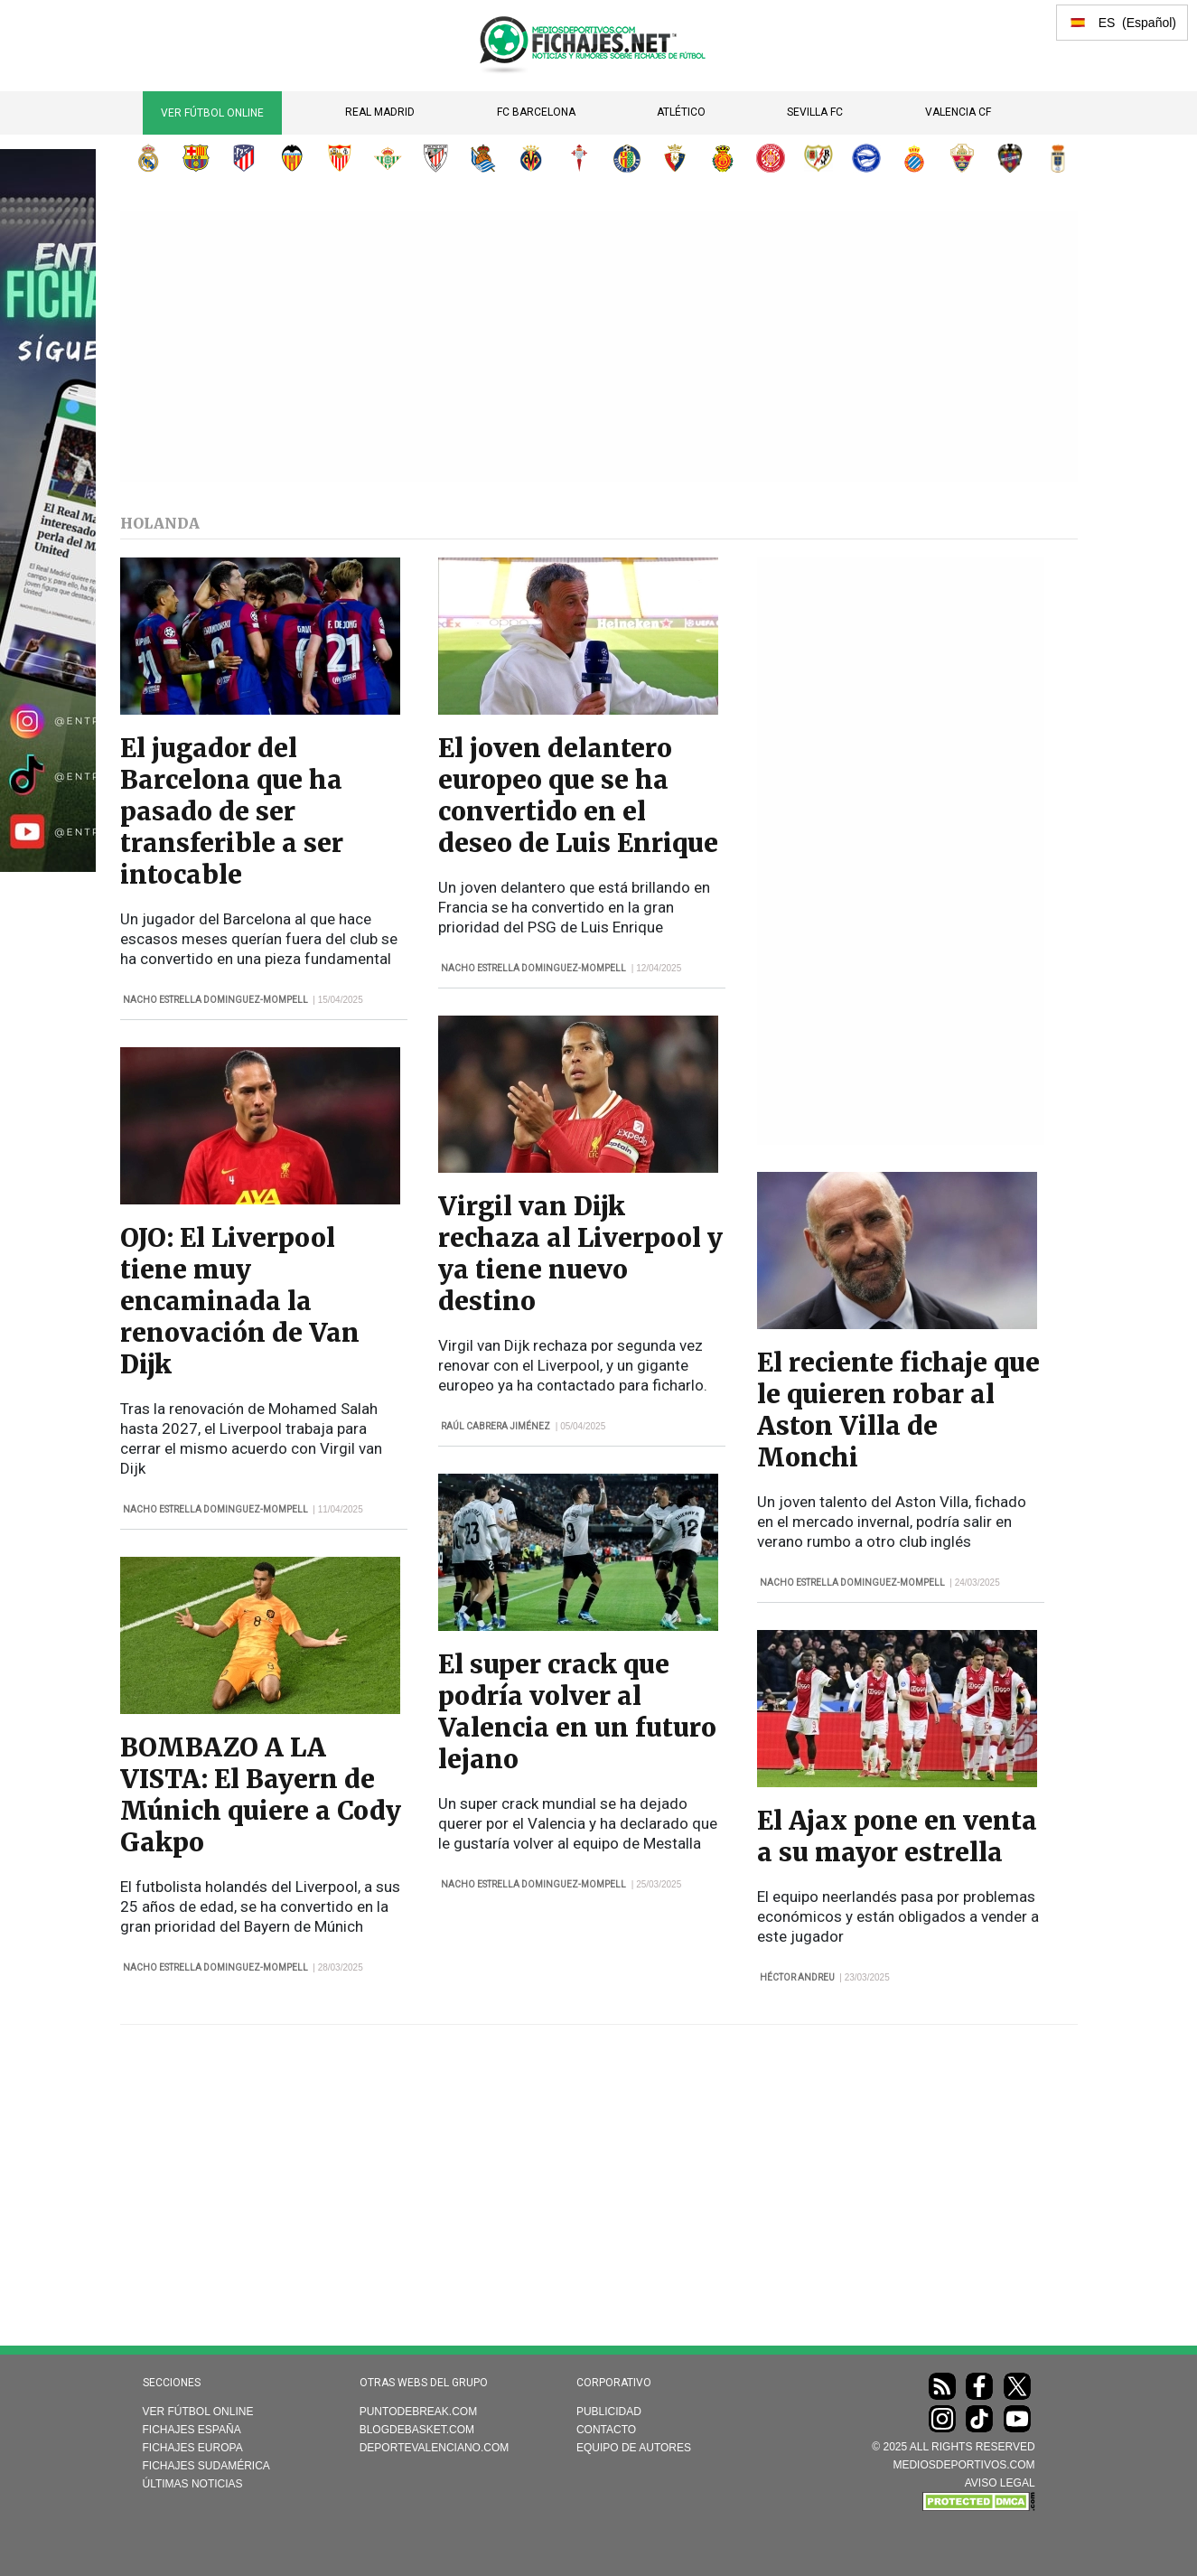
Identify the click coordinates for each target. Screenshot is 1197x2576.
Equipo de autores (633, 2447)
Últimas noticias (193, 2484)
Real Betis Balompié (387, 158)
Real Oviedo (1057, 158)
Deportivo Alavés (866, 158)
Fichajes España (192, 2429)
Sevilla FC (815, 112)
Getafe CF (627, 158)
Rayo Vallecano (818, 158)
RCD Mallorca (722, 158)
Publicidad (608, 2411)
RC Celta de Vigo (579, 158)
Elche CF (962, 158)
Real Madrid (380, 112)
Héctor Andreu (797, 1977)
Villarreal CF (531, 158)
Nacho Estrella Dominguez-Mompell (215, 1000)
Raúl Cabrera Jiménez (495, 1426)
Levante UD (1010, 158)
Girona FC (770, 158)
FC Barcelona (536, 112)
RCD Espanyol (914, 158)
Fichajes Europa (193, 2447)
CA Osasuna (674, 158)
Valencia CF (958, 112)
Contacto (606, 2429)
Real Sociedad (483, 158)
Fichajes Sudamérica (206, 2465)
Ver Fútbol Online (212, 113)
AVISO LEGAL (1000, 2483)
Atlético (681, 112)
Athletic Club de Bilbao (435, 158)
